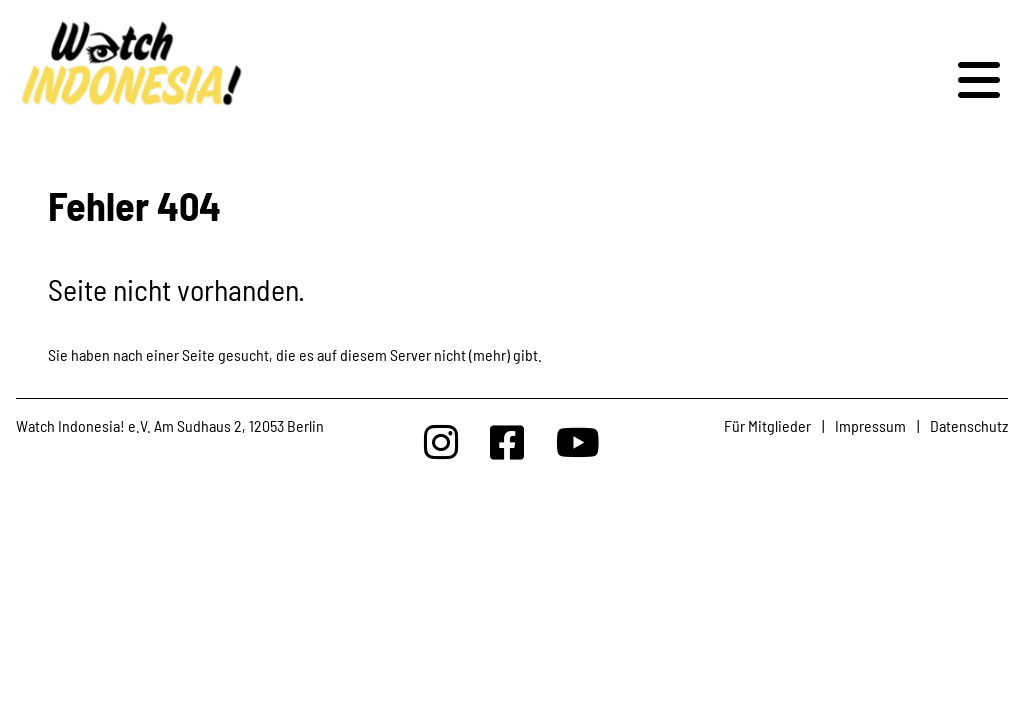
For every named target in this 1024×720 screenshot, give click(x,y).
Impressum (870, 425)
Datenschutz (969, 425)
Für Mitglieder (767, 425)
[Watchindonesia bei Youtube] (578, 441)
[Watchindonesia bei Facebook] (507, 441)
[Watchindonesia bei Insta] (441, 441)
